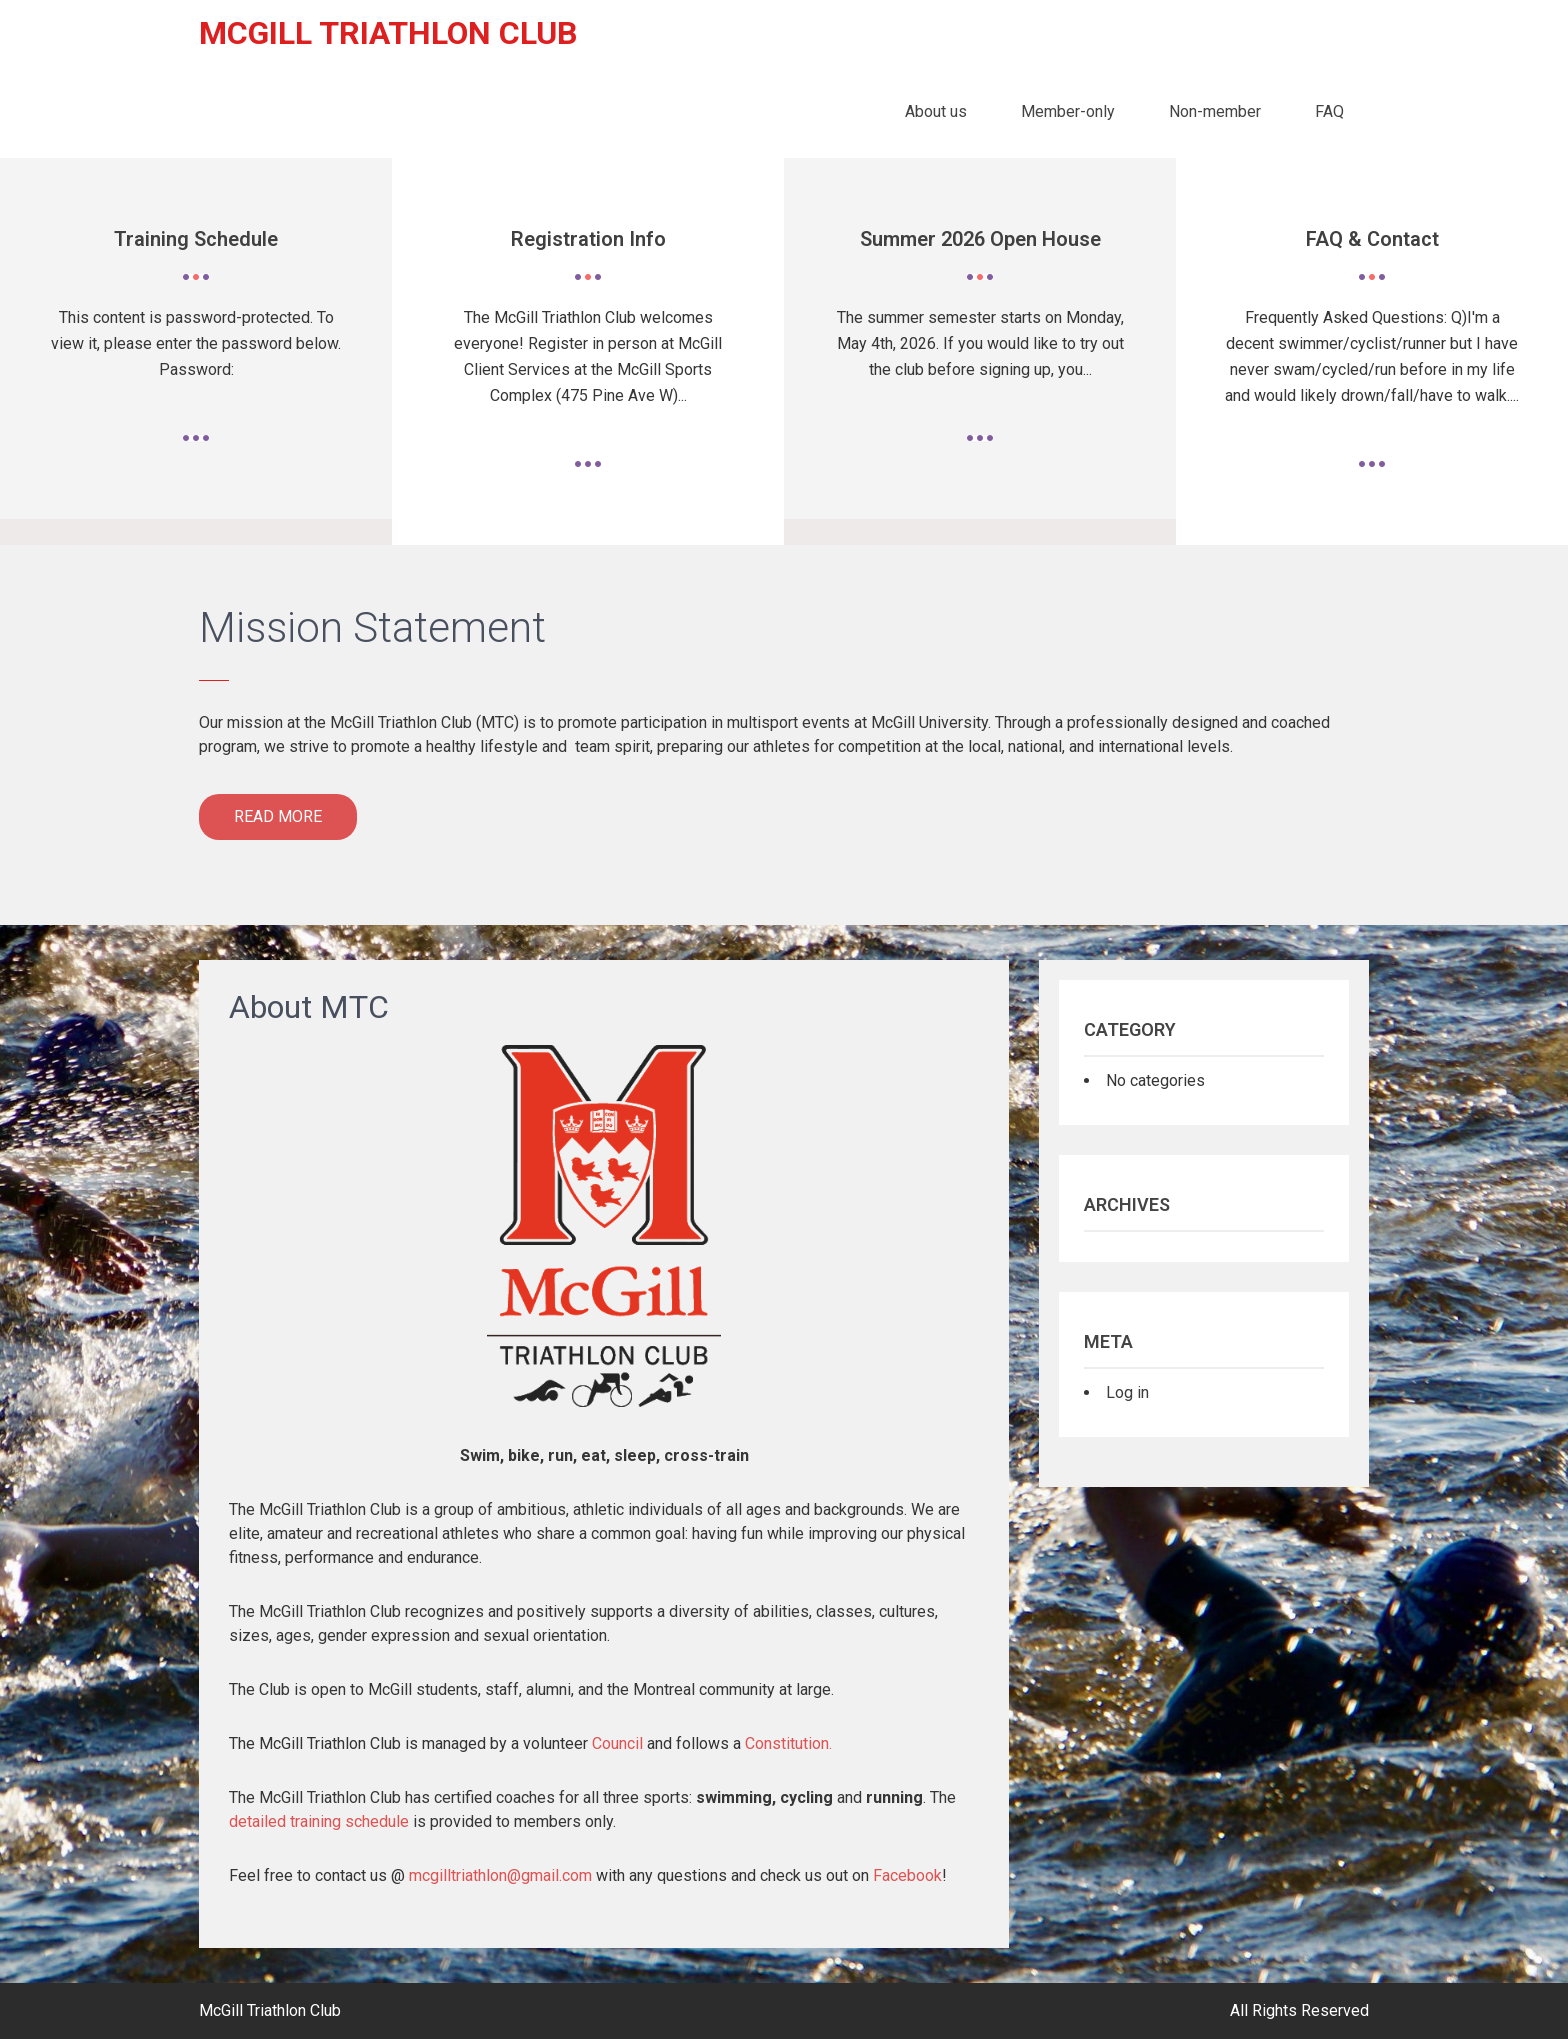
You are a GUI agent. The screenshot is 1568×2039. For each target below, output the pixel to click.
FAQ (1329, 111)
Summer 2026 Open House (980, 239)
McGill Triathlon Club (388, 33)
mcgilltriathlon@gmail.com (500, 1875)
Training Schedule (196, 239)
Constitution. (788, 1743)
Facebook (907, 1875)
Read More (278, 816)
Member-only (1068, 111)
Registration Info (588, 239)
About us (936, 111)
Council (617, 1743)
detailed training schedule (319, 1821)
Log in (1127, 1392)
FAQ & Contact (1372, 239)
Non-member (1215, 111)
